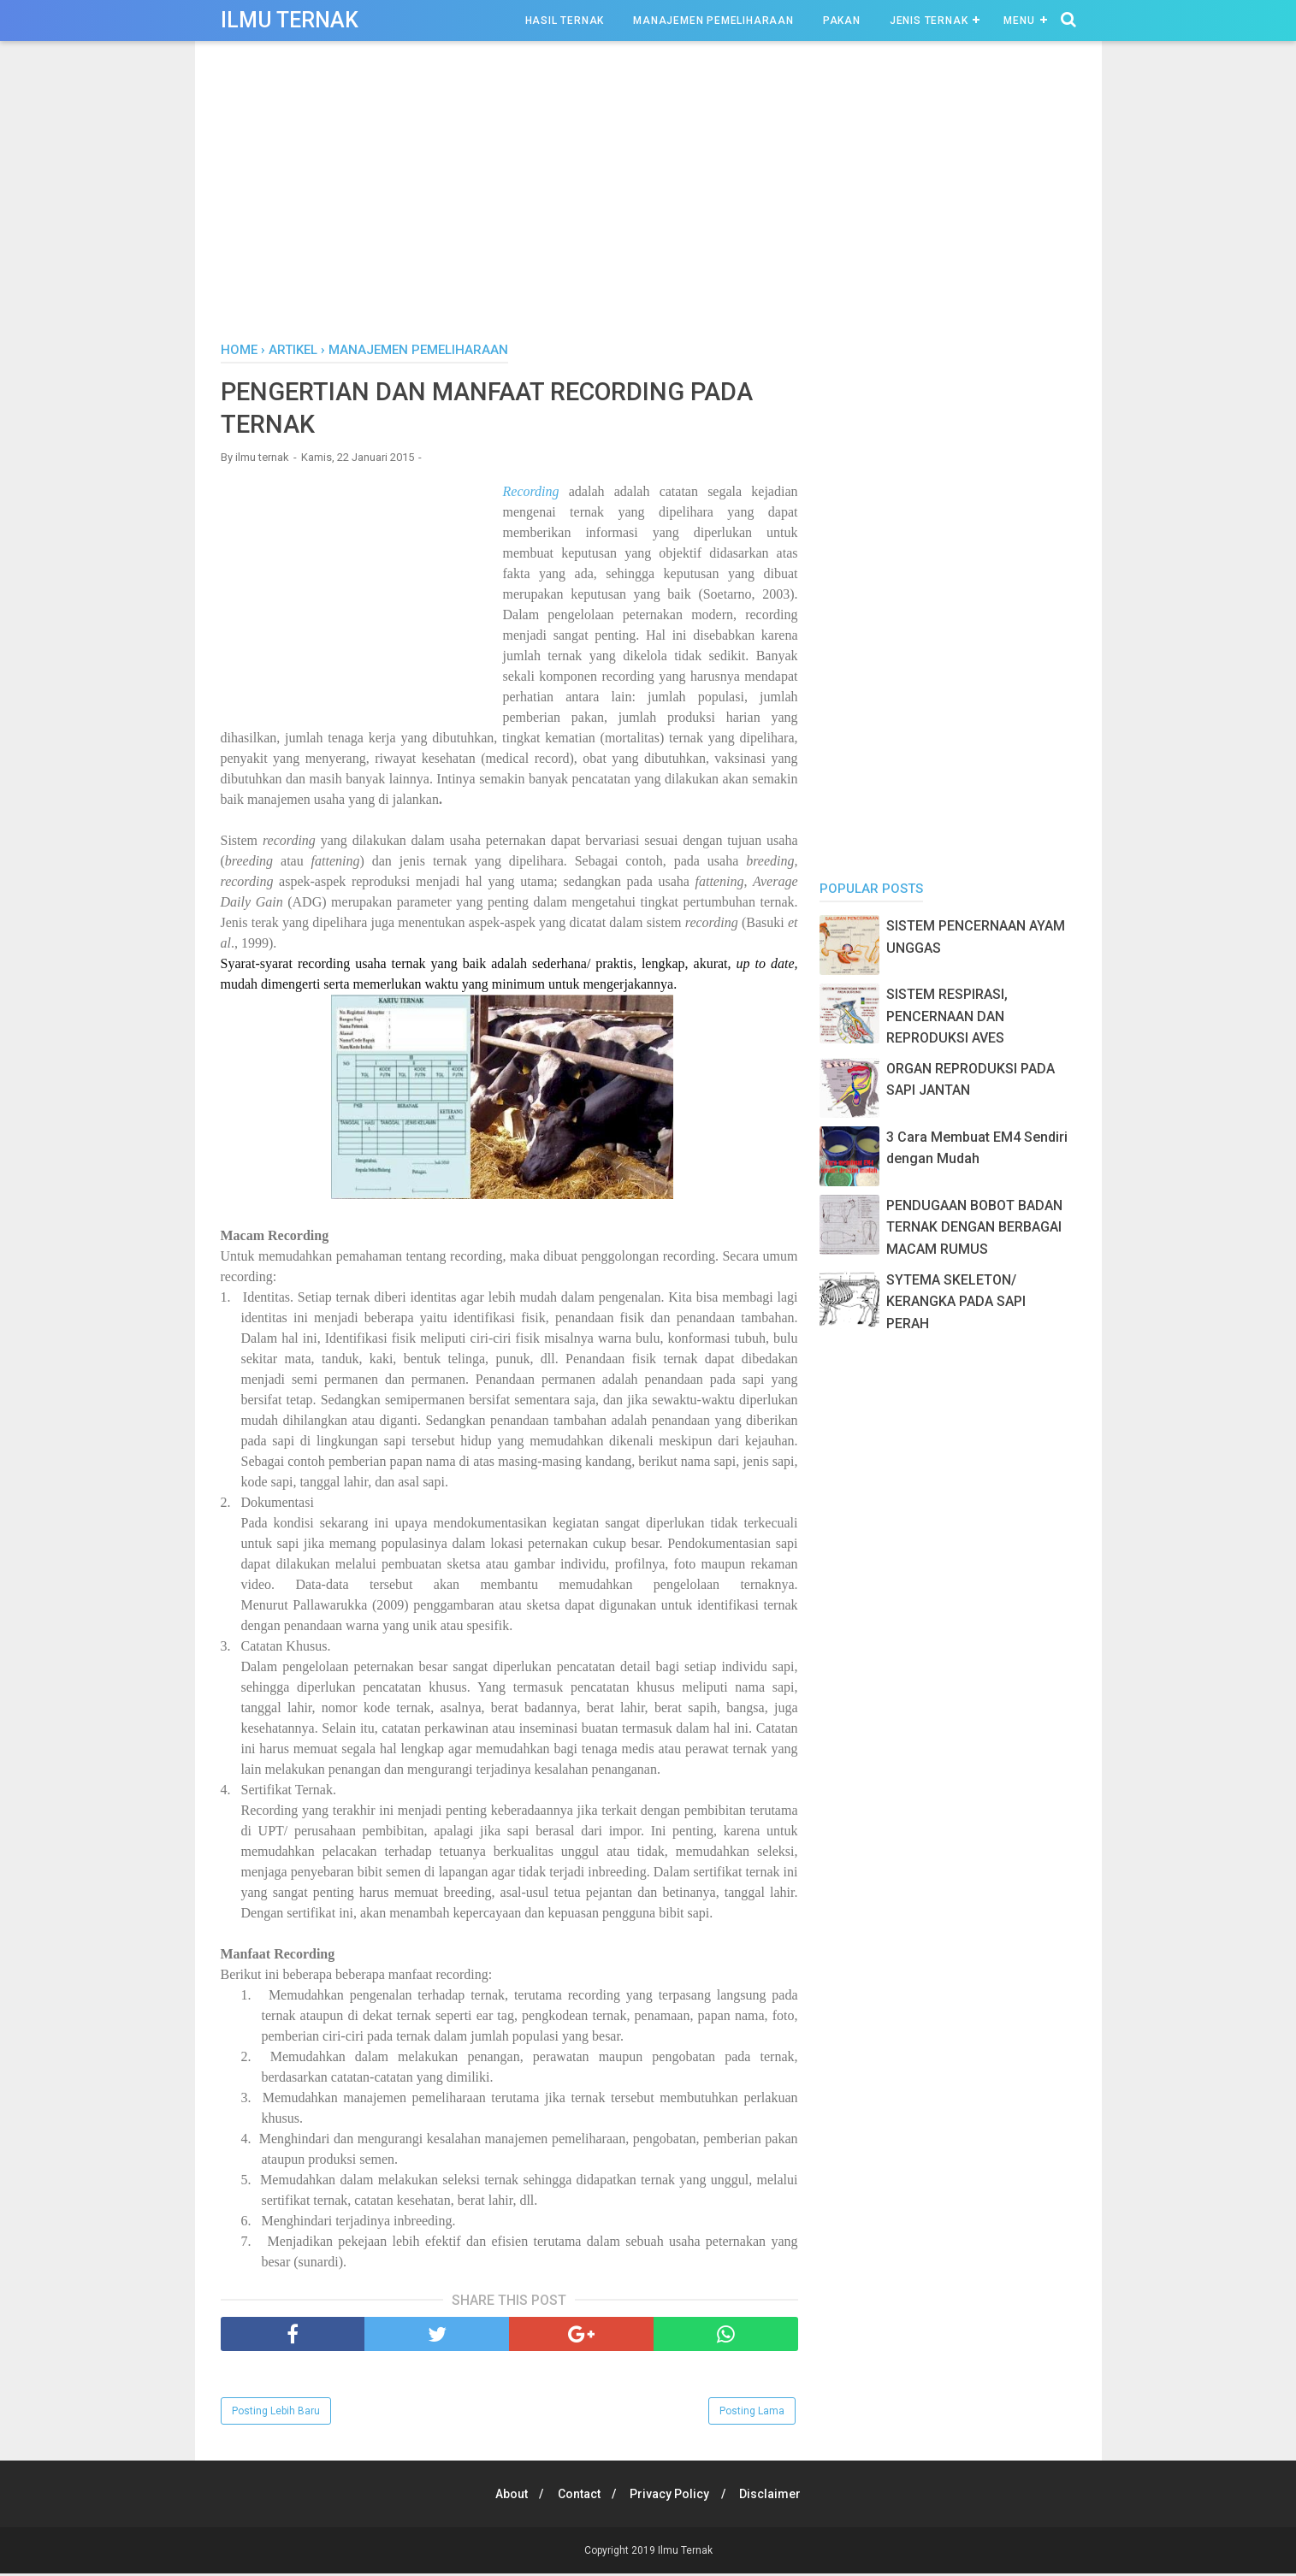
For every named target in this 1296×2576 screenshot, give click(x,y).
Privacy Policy (671, 2496)
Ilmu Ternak (289, 20)
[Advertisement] (648, 196)
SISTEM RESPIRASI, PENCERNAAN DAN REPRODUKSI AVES (947, 1016)
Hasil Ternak (565, 21)
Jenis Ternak (929, 21)
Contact (577, 2496)
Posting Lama (751, 2413)
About (507, 2496)
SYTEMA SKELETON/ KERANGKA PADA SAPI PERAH (956, 1302)
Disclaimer (774, 2496)
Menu (1018, 21)
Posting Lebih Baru (276, 2413)
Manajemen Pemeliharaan (713, 21)
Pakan (842, 21)
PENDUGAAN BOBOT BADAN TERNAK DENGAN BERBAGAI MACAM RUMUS (974, 1227)
